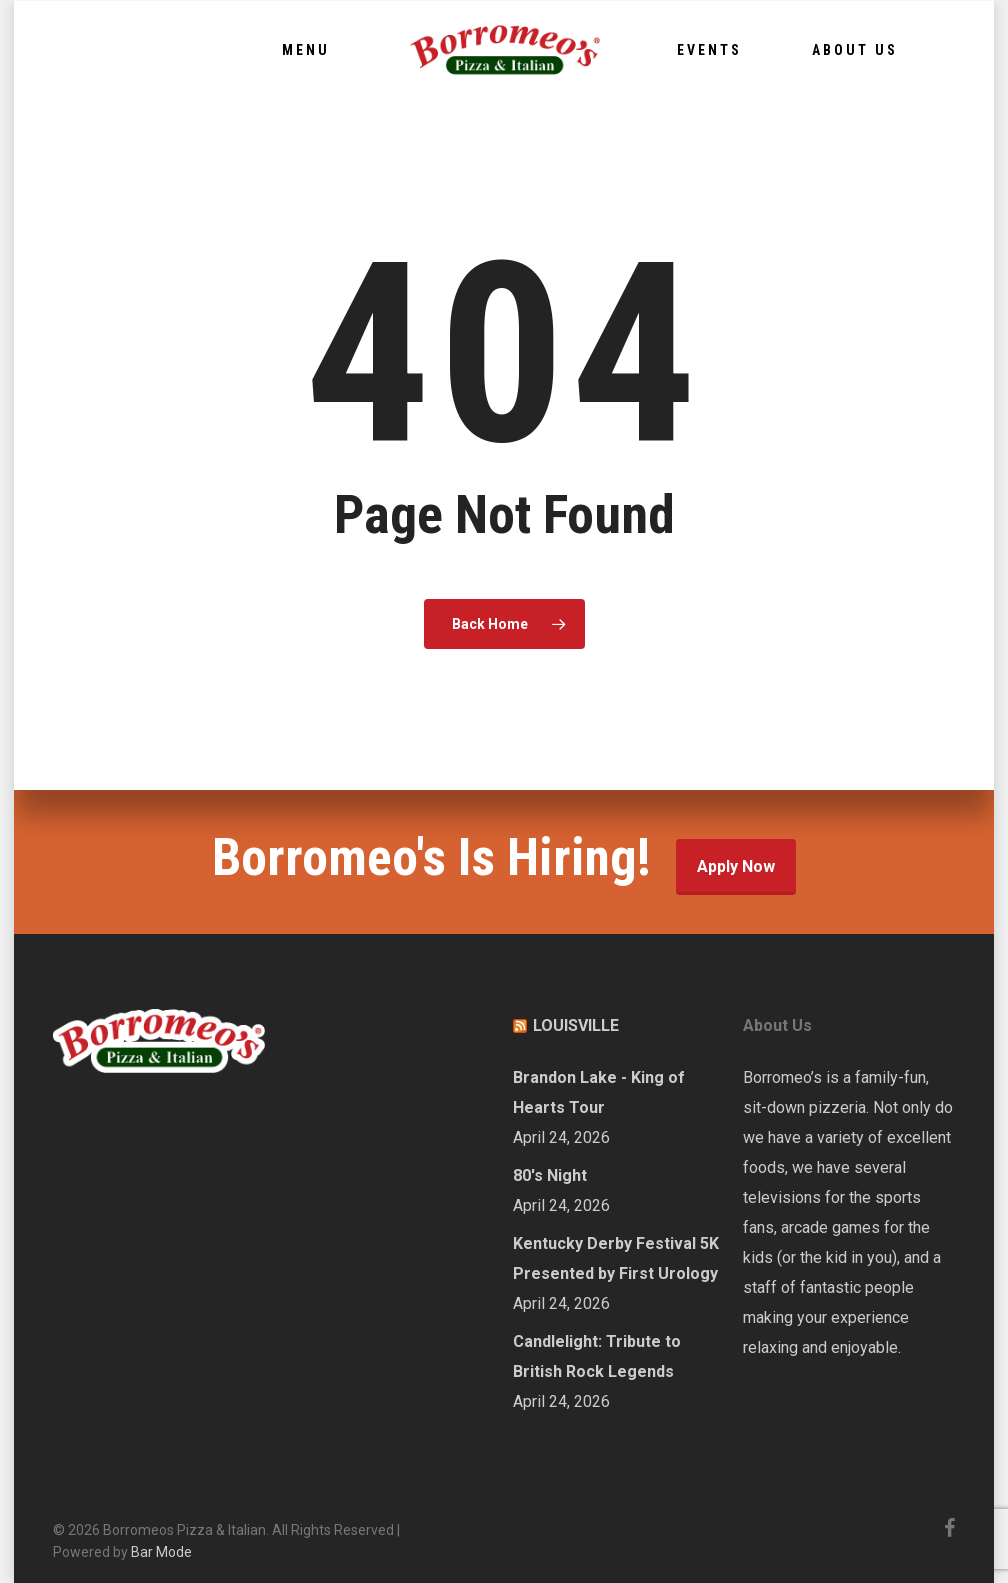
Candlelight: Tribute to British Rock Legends (597, 1356)
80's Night (550, 1175)
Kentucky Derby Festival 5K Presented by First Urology (616, 1258)
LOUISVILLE (576, 1025)
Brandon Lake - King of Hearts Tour (599, 1092)
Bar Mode (161, 1552)
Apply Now (736, 866)
